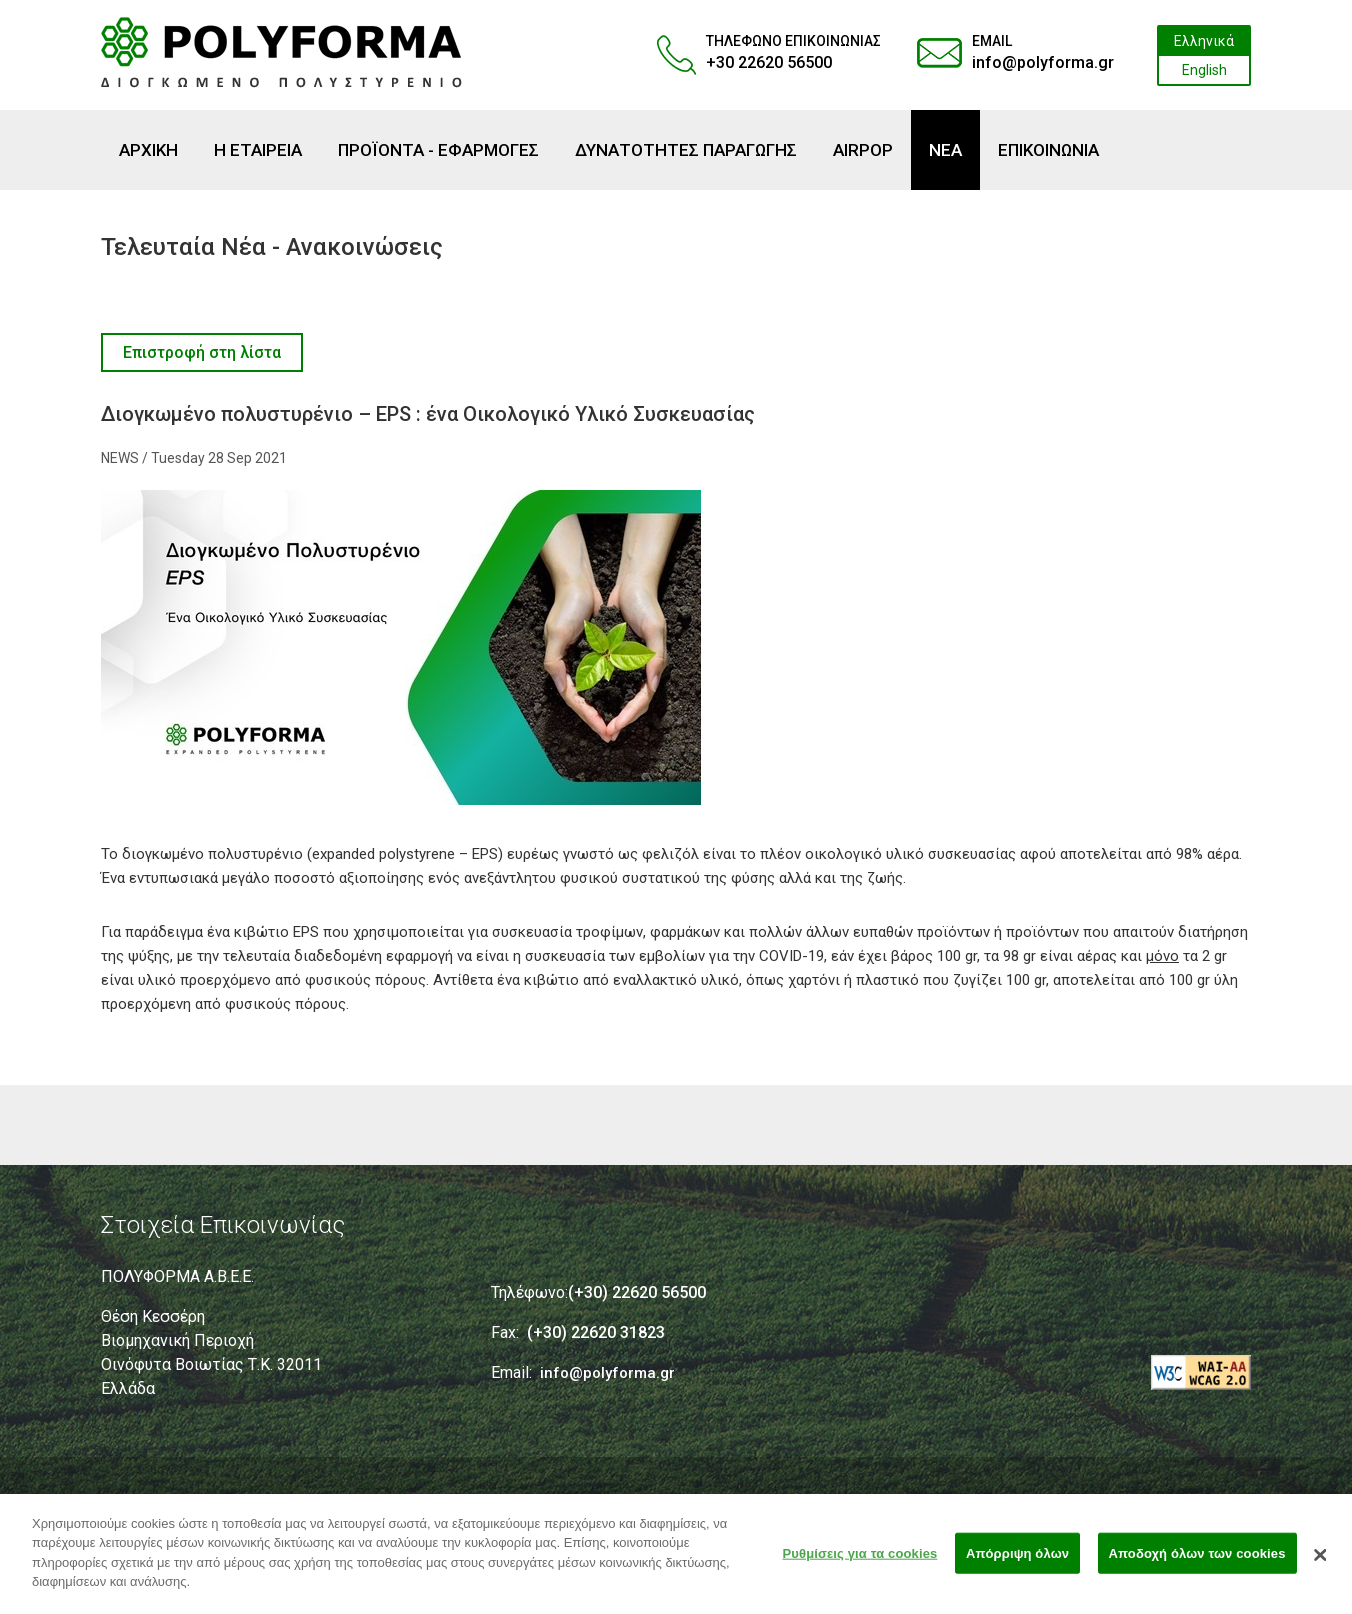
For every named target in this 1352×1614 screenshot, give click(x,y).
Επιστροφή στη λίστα (202, 352)
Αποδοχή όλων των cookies (1197, 1562)
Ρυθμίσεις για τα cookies (860, 1562)
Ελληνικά (1204, 41)
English (1204, 70)
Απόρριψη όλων (1017, 1562)
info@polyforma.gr (1043, 62)
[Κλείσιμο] (1321, 1564)
